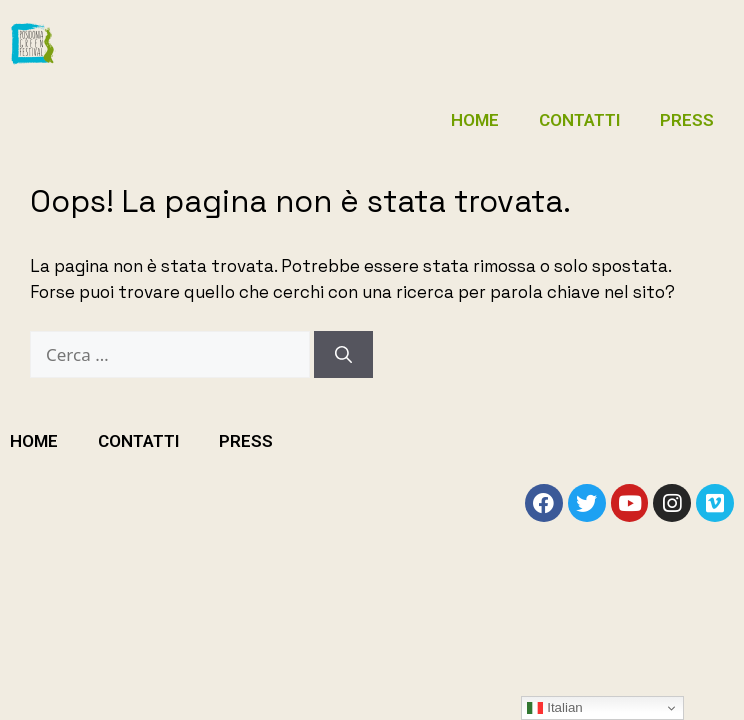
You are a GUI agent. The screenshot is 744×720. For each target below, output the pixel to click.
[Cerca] (343, 355)
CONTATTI (579, 120)
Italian (554, 708)
